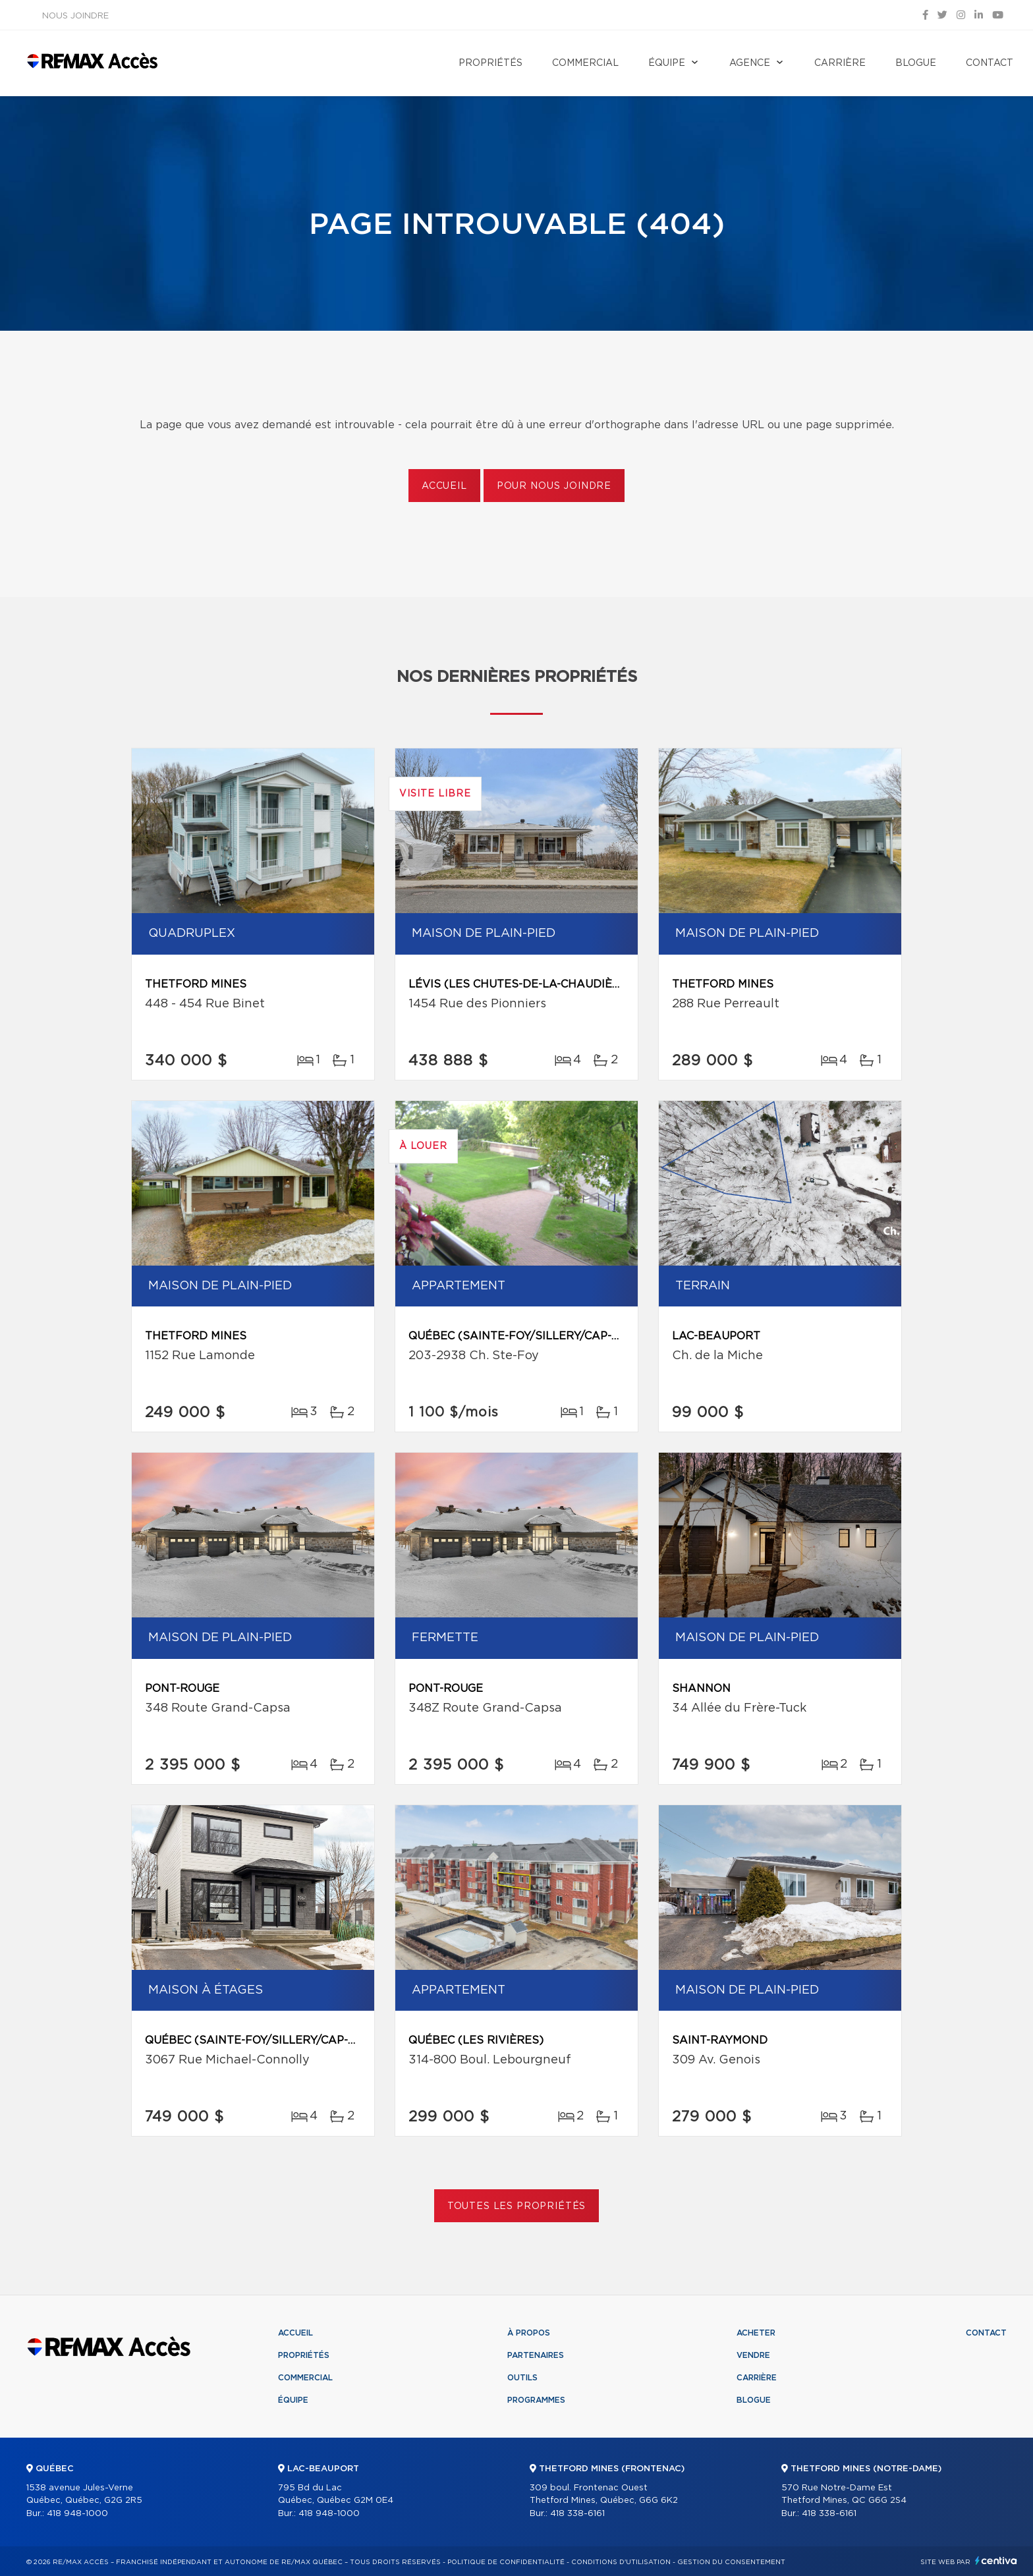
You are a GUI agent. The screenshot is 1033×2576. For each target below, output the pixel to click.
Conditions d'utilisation (621, 2562)
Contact (989, 63)
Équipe (666, 63)
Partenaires (535, 2355)
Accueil (444, 486)
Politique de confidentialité (506, 2562)
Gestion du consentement (731, 2562)
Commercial (585, 63)
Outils (522, 2378)
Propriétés (490, 63)
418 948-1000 (77, 2513)
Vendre (753, 2355)
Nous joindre (75, 16)
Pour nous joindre (554, 486)
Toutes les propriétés (516, 2206)
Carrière (840, 63)
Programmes (536, 2400)
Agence (749, 63)
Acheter (756, 2333)
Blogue (915, 63)
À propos (528, 2333)
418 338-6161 (577, 2513)
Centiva (996, 2560)
